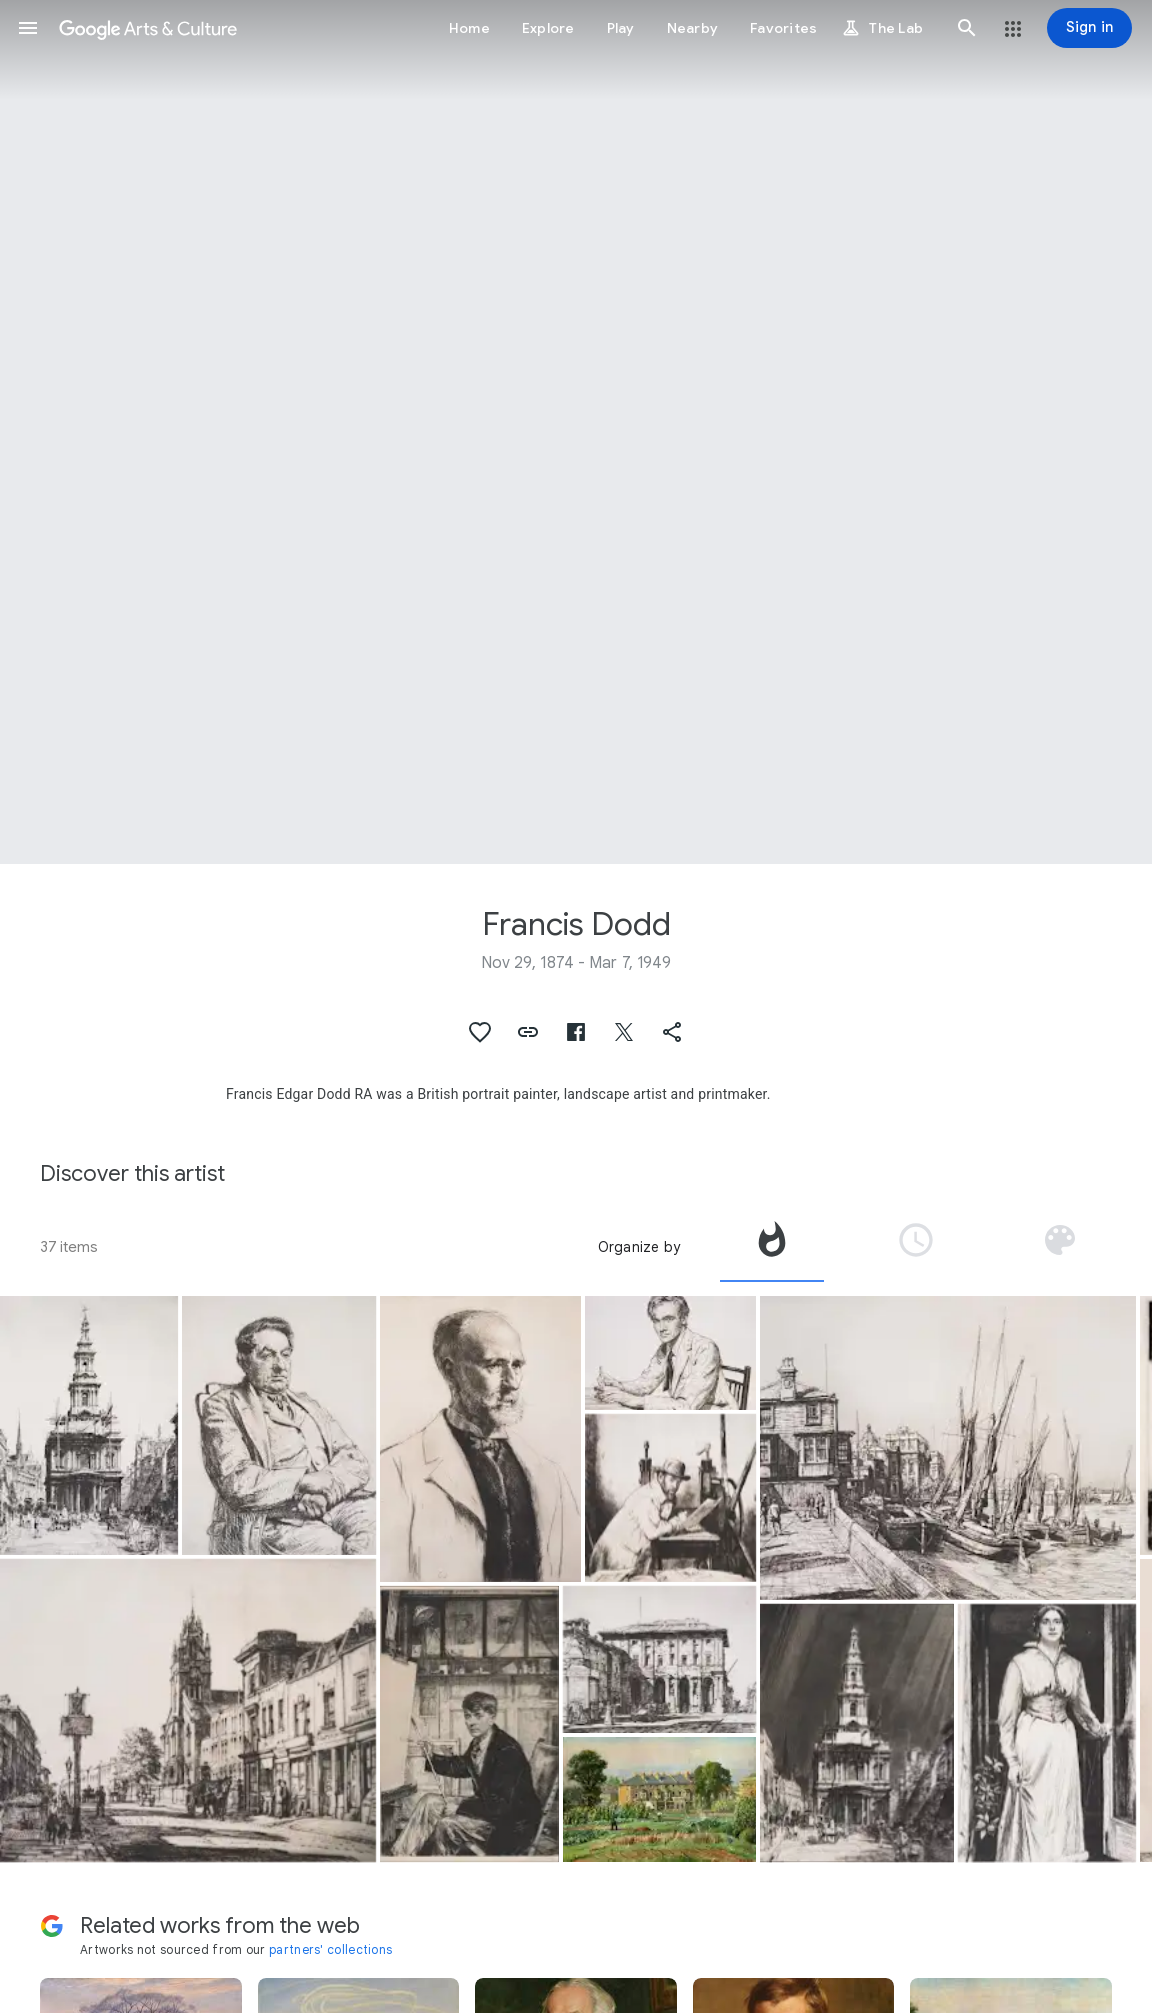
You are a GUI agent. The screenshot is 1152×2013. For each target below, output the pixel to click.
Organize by (639, 1247)
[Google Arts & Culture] (148, 28)
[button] (28, 28)
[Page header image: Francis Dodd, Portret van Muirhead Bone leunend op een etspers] (576, 432)
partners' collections (330, 1949)
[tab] (772, 1247)
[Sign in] (1089, 28)
